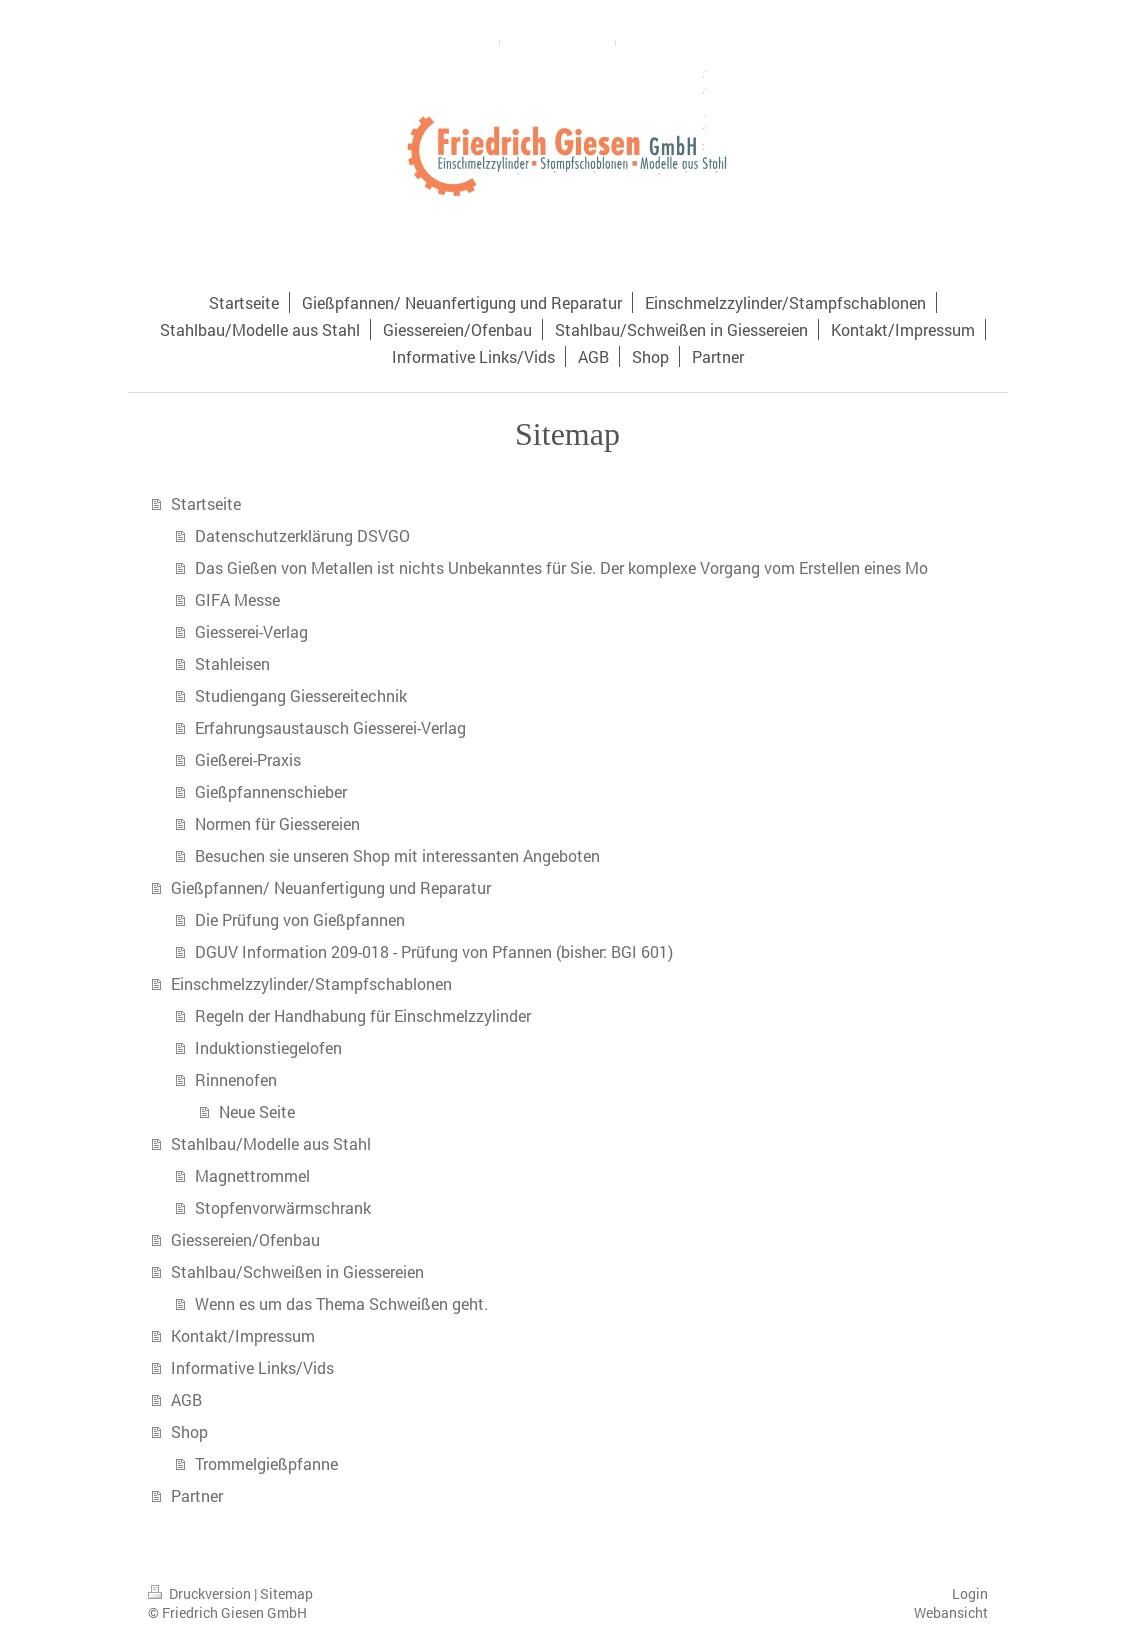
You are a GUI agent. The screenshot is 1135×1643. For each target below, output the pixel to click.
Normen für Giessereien (277, 823)
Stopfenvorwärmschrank (283, 1207)
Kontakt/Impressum (243, 1335)
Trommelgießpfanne (266, 1463)
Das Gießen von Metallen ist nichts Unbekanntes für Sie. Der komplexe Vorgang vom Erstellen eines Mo (561, 567)
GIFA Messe (237, 599)
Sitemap (286, 1593)
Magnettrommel (252, 1175)
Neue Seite (257, 1111)
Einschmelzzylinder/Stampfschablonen (311, 983)
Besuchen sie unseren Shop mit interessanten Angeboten (397, 855)
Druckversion (201, 1593)
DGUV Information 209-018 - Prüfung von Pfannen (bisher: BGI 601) (434, 951)
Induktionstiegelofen (268, 1047)
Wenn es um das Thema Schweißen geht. (341, 1303)
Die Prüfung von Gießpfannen (300, 919)
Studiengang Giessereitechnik (301, 695)
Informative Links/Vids (252, 1367)
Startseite (206, 503)
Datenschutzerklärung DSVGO (302, 535)
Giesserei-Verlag (251, 631)
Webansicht (951, 1612)
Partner (197, 1495)
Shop (189, 1431)
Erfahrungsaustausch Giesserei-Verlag (330, 727)
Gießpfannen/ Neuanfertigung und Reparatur (331, 887)
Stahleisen (232, 663)
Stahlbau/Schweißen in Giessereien (297, 1271)
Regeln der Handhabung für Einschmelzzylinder (363, 1015)
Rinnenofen (236, 1079)
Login (970, 1593)
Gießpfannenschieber (271, 791)
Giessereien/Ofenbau (245, 1239)
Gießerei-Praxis (248, 759)
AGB (186, 1399)
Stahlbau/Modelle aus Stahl (271, 1143)
